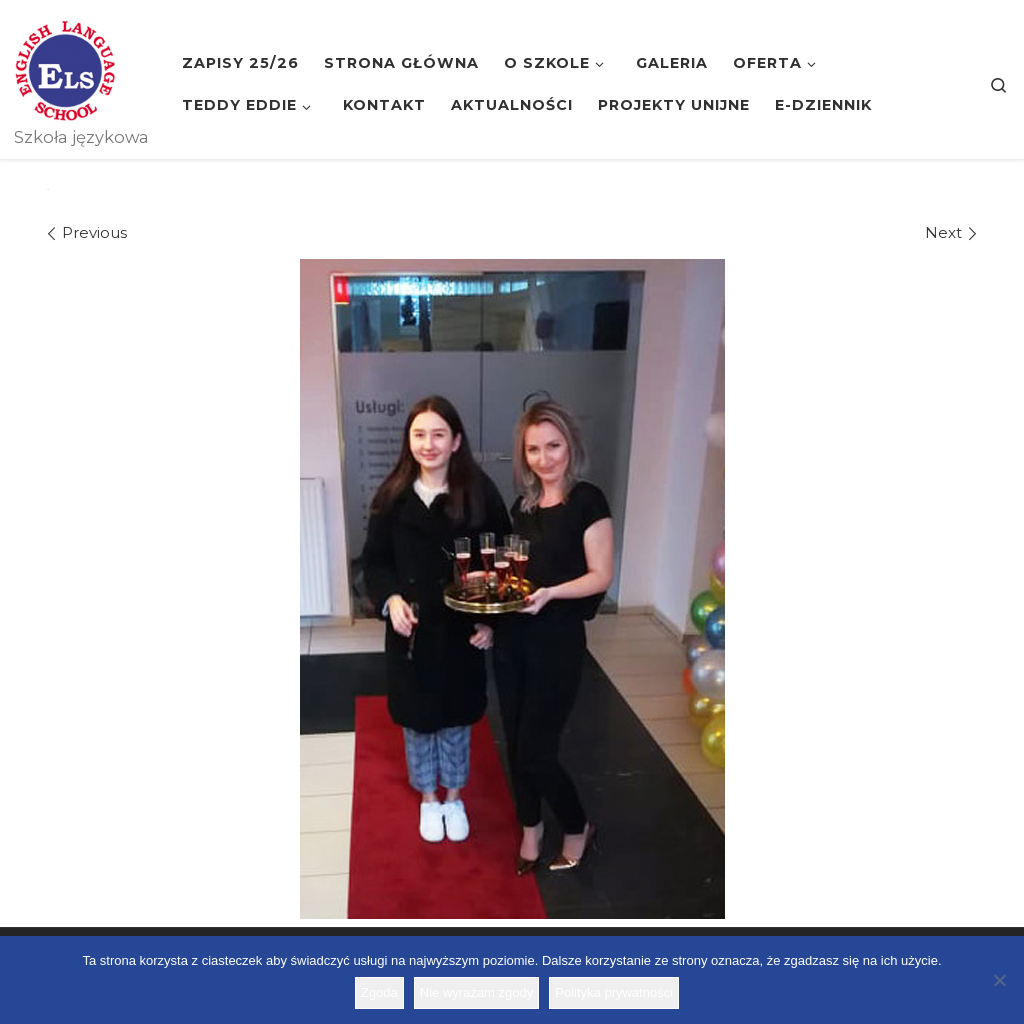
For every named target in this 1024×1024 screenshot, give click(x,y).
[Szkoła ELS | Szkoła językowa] (65, 68)
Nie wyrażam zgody (476, 992)
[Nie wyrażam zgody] (999, 980)
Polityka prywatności (614, 992)
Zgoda (379, 992)
